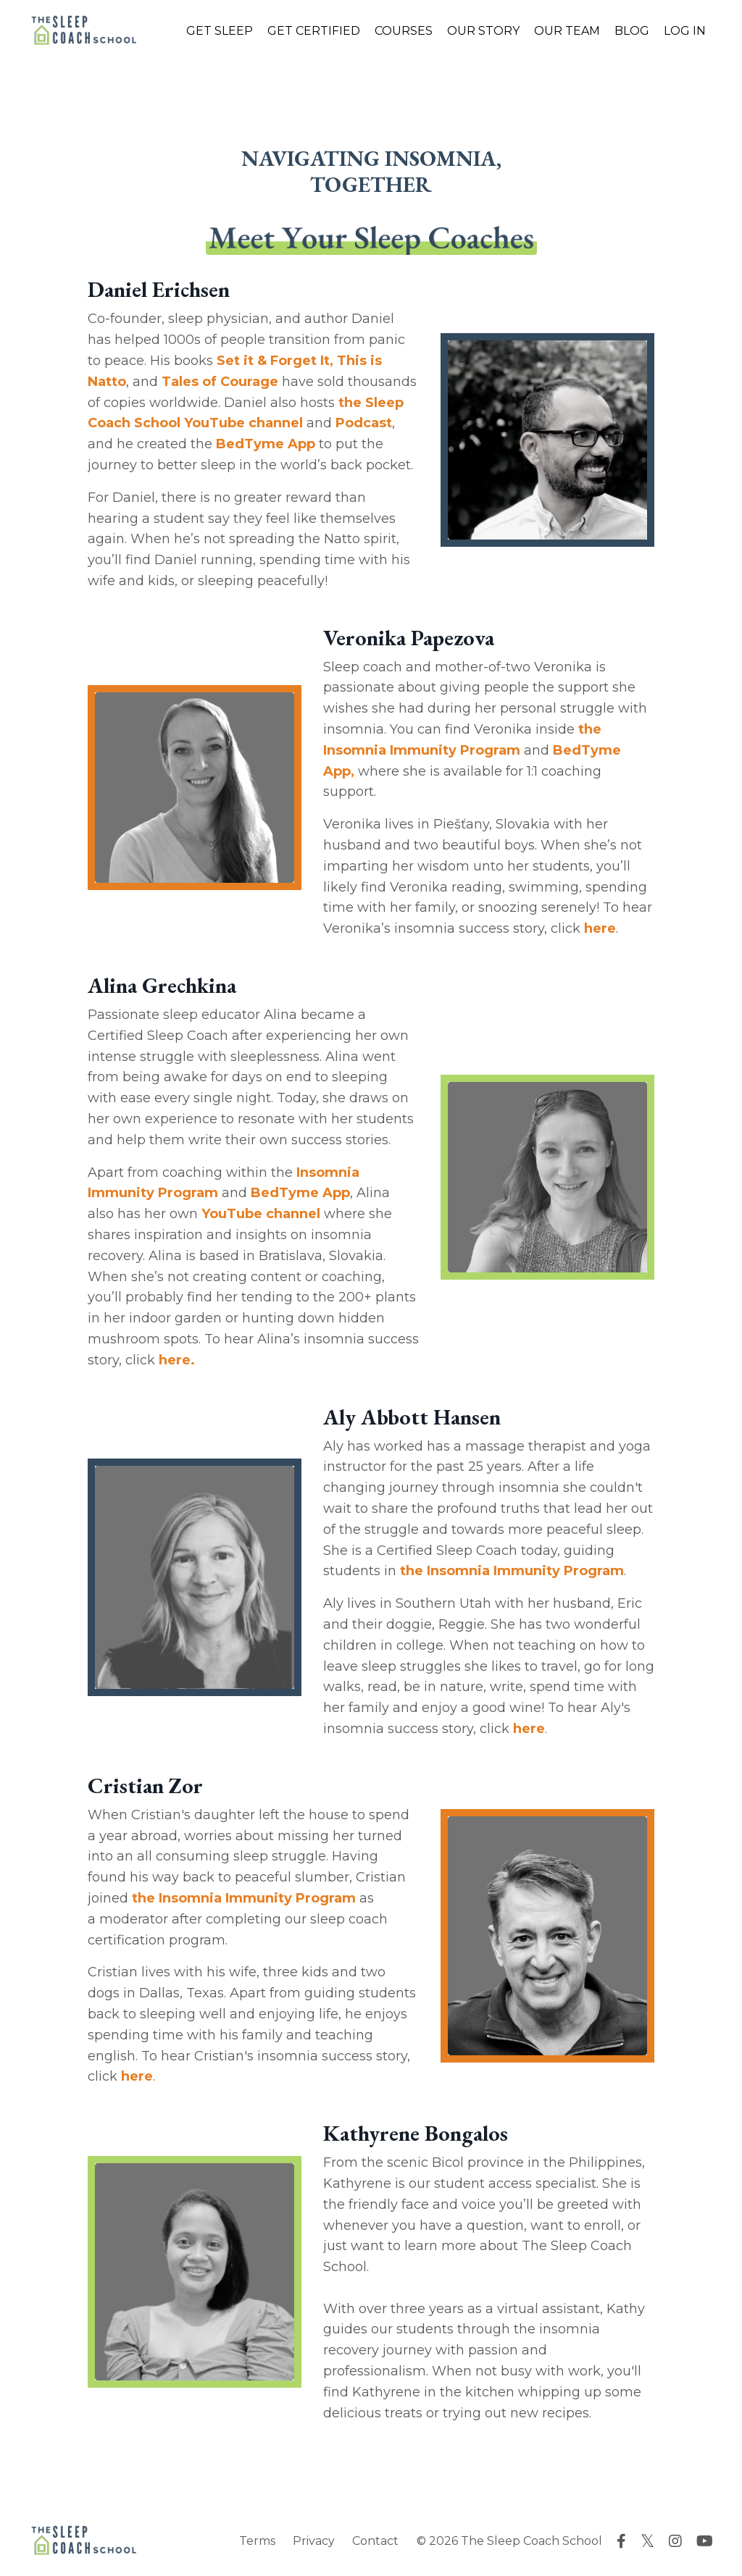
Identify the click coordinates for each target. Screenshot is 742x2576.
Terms (257, 2541)
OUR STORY (483, 31)
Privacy (314, 2541)
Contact (375, 2541)
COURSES (404, 31)
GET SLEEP (219, 31)
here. (177, 1360)
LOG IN (685, 31)
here (600, 928)
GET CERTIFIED (313, 31)
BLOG (631, 31)
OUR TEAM (567, 31)
